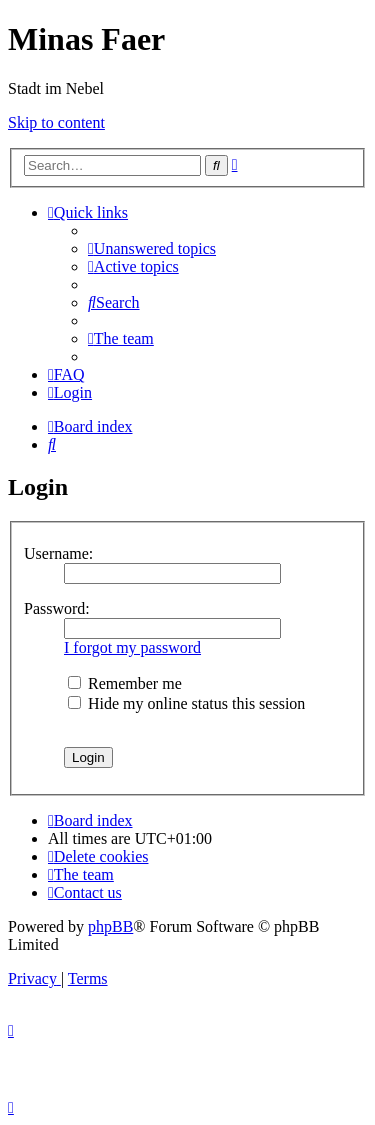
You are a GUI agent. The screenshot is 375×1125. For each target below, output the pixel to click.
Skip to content (56, 122)
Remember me (125, 683)
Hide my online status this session (186, 703)
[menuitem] (152, 248)
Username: (58, 553)
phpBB (110, 926)
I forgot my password (132, 647)
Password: (57, 608)
